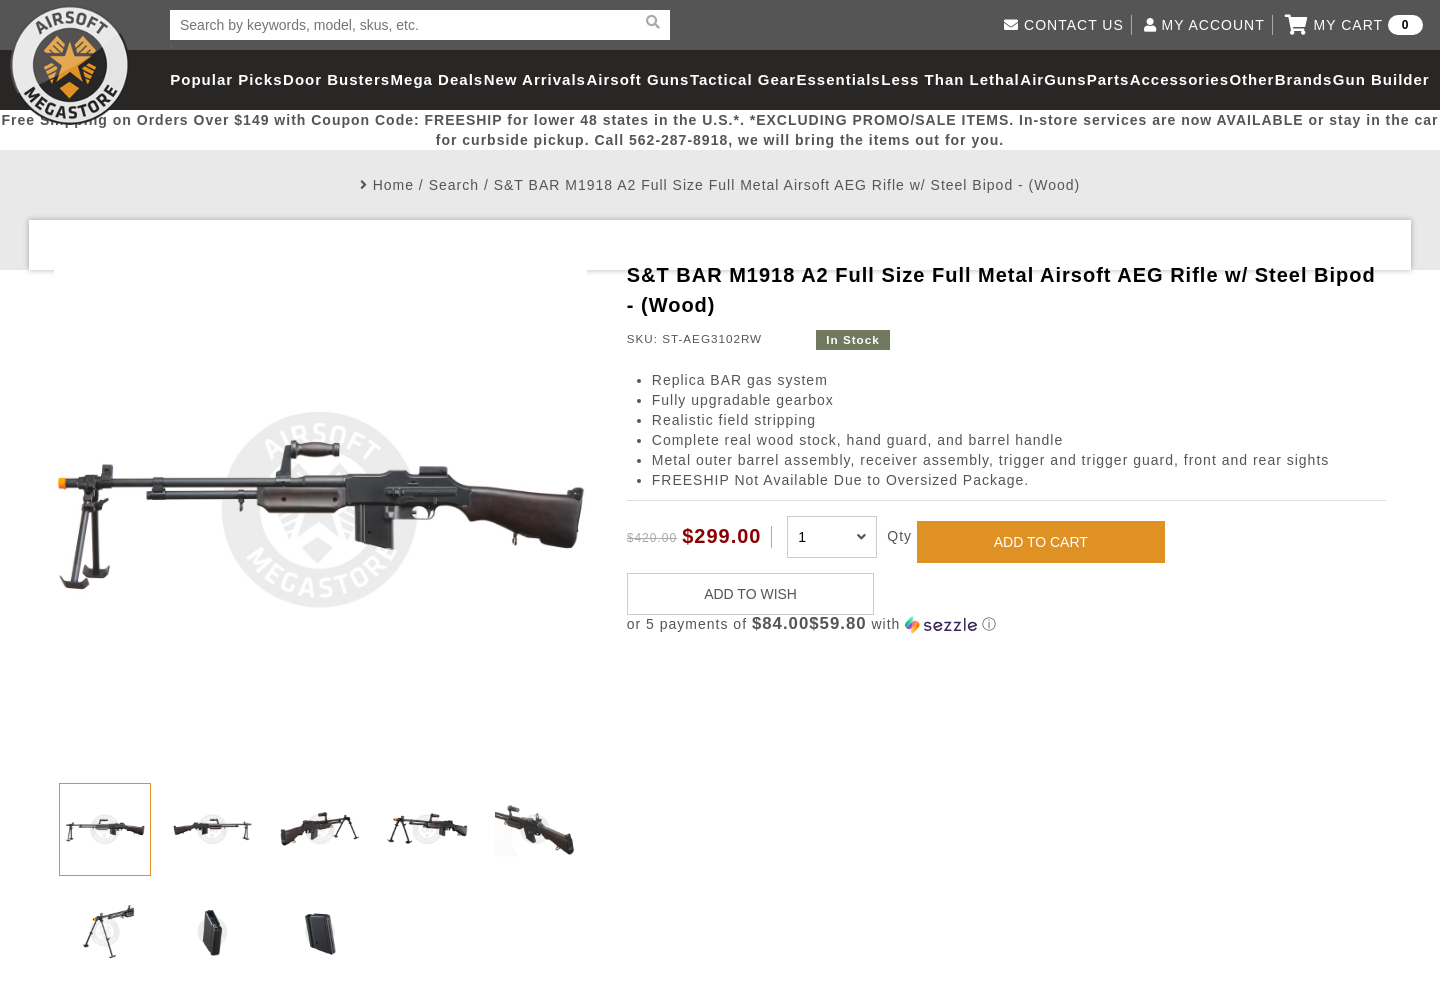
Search (454, 185)
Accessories (1179, 79)
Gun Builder (1381, 79)
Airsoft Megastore (70, 65)
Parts (1108, 79)
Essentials (838, 79)
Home (393, 185)
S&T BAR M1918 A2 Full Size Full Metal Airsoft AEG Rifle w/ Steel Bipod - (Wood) (787, 185)
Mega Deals (437, 79)
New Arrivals (535, 79)
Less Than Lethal (950, 79)
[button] (1006, 624)
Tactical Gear (743, 79)
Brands (1304, 79)
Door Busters (336, 79)
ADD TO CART (1041, 542)
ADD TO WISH (750, 594)
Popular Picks (226, 79)
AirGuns (1053, 79)
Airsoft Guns (638, 79)
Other (1251, 79)
